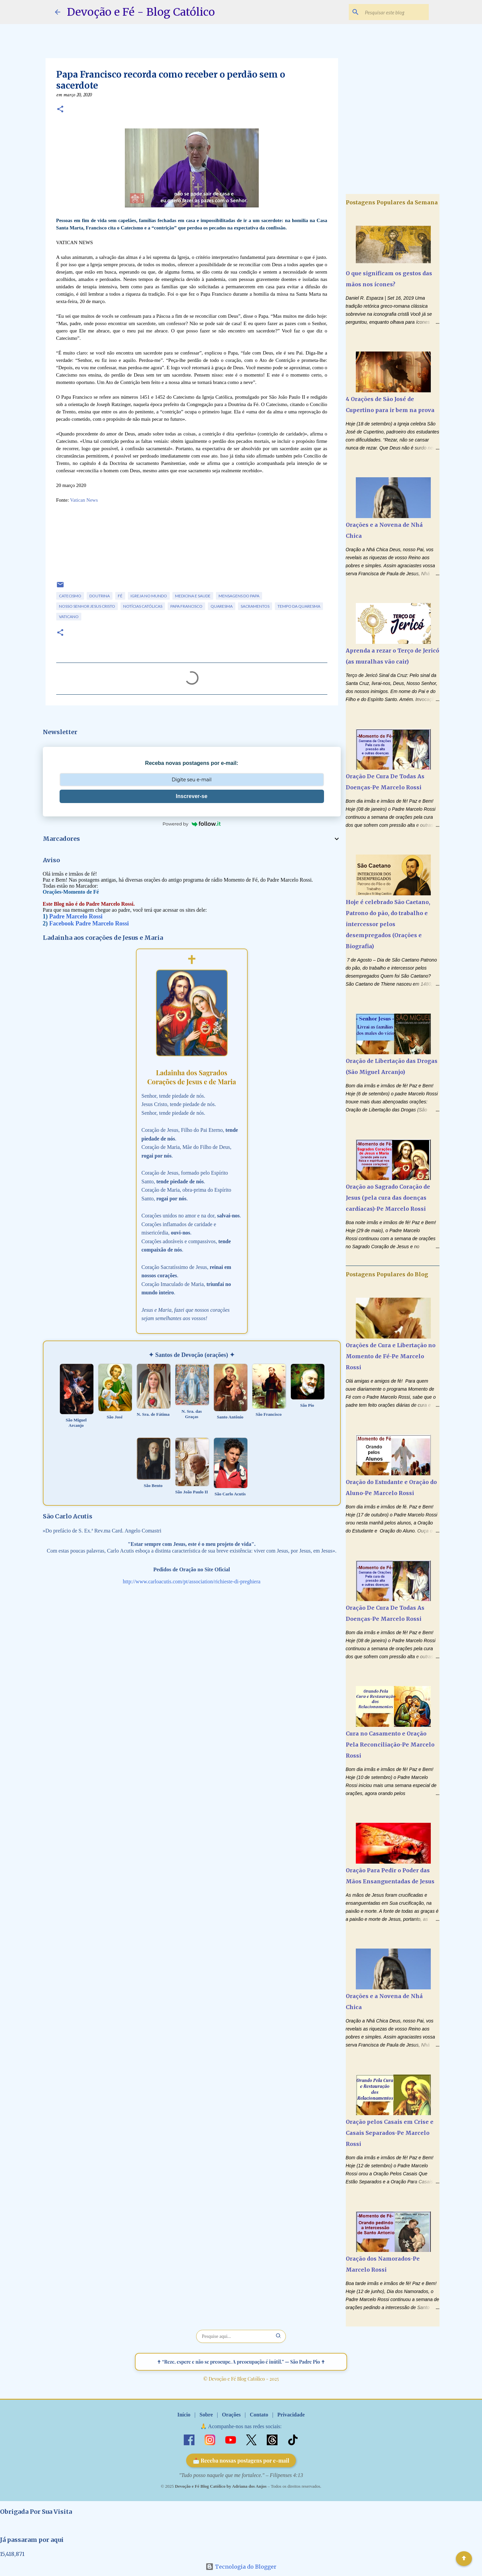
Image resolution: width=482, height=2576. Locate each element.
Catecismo (70, 595)
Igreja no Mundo (149, 595)
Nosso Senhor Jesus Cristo (87, 606)
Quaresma (222, 606)
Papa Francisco (186, 606)
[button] (60, 110)
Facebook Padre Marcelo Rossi (89, 923)
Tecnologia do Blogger (241, 2566)
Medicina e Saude (193, 595)
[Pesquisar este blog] (393, 12)
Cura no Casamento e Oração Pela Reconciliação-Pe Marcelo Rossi (390, 1744)
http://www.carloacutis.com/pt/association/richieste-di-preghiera (191, 1581)
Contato (259, 2414)
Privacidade (291, 2414)
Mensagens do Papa (239, 595)
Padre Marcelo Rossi (75, 916)
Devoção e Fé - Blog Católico (141, 12)
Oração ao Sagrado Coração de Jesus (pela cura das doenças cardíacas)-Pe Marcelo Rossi (388, 1197)
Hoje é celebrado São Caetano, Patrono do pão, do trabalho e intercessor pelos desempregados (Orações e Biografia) (388, 924)
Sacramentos (255, 606)
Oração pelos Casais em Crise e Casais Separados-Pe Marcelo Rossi (389, 2132)
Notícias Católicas (142, 606)
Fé (120, 595)
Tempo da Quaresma (298, 606)
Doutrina (99, 595)
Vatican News (84, 500)
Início (183, 2414)
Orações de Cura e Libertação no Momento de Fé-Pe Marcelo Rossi (390, 1356)
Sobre (206, 2414)
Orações (231, 2414)
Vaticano (69, 616)
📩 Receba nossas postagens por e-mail (241, 2460)
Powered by (192, 823)
